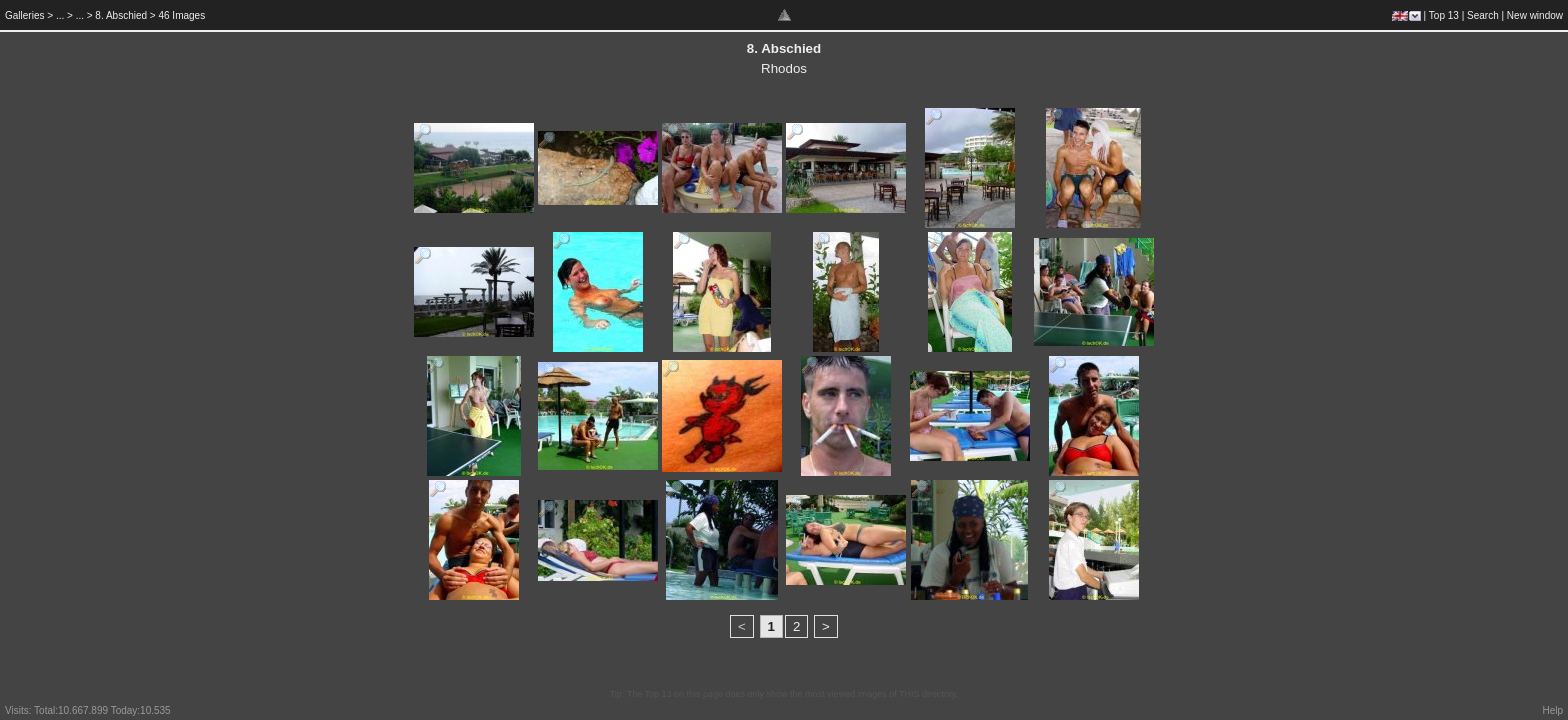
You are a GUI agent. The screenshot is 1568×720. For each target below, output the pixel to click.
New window (1535, 15)
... (60, 15)
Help (1552, 710)
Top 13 (1444, 15)
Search (1483, 15)
